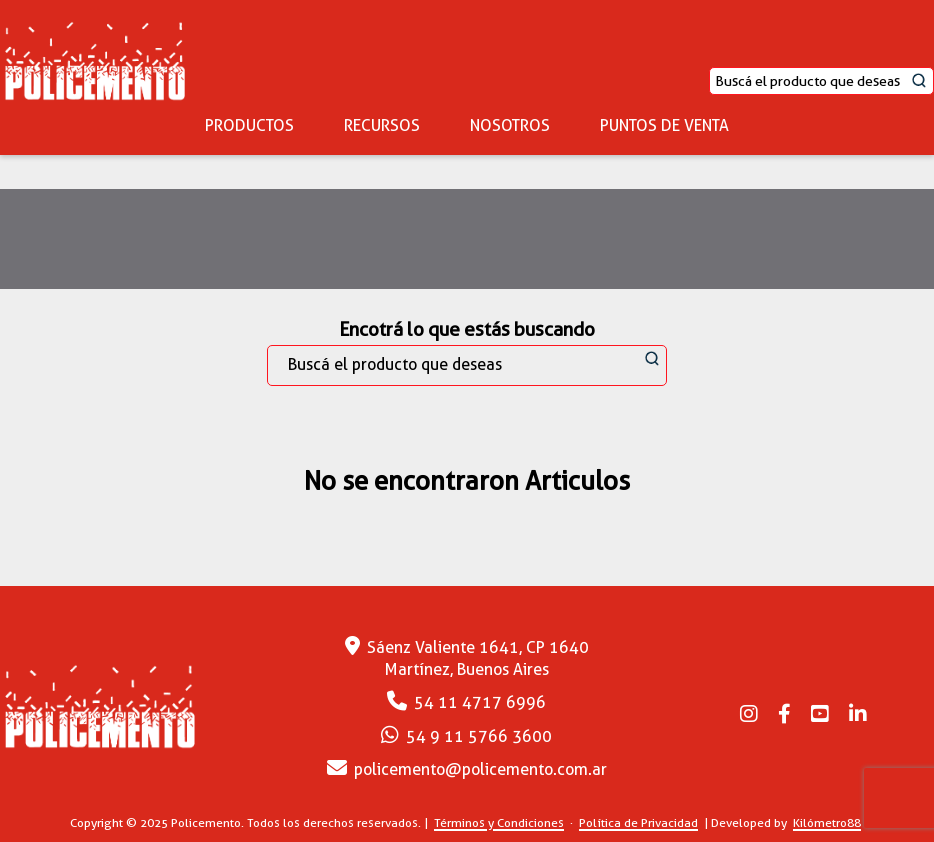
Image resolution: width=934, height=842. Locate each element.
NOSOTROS (510, 125)
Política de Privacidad (638, 822)
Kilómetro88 (827, 822)
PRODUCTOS (249, 125)
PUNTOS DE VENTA (664, 125)
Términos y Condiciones (499, 822)
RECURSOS (382, 125)
